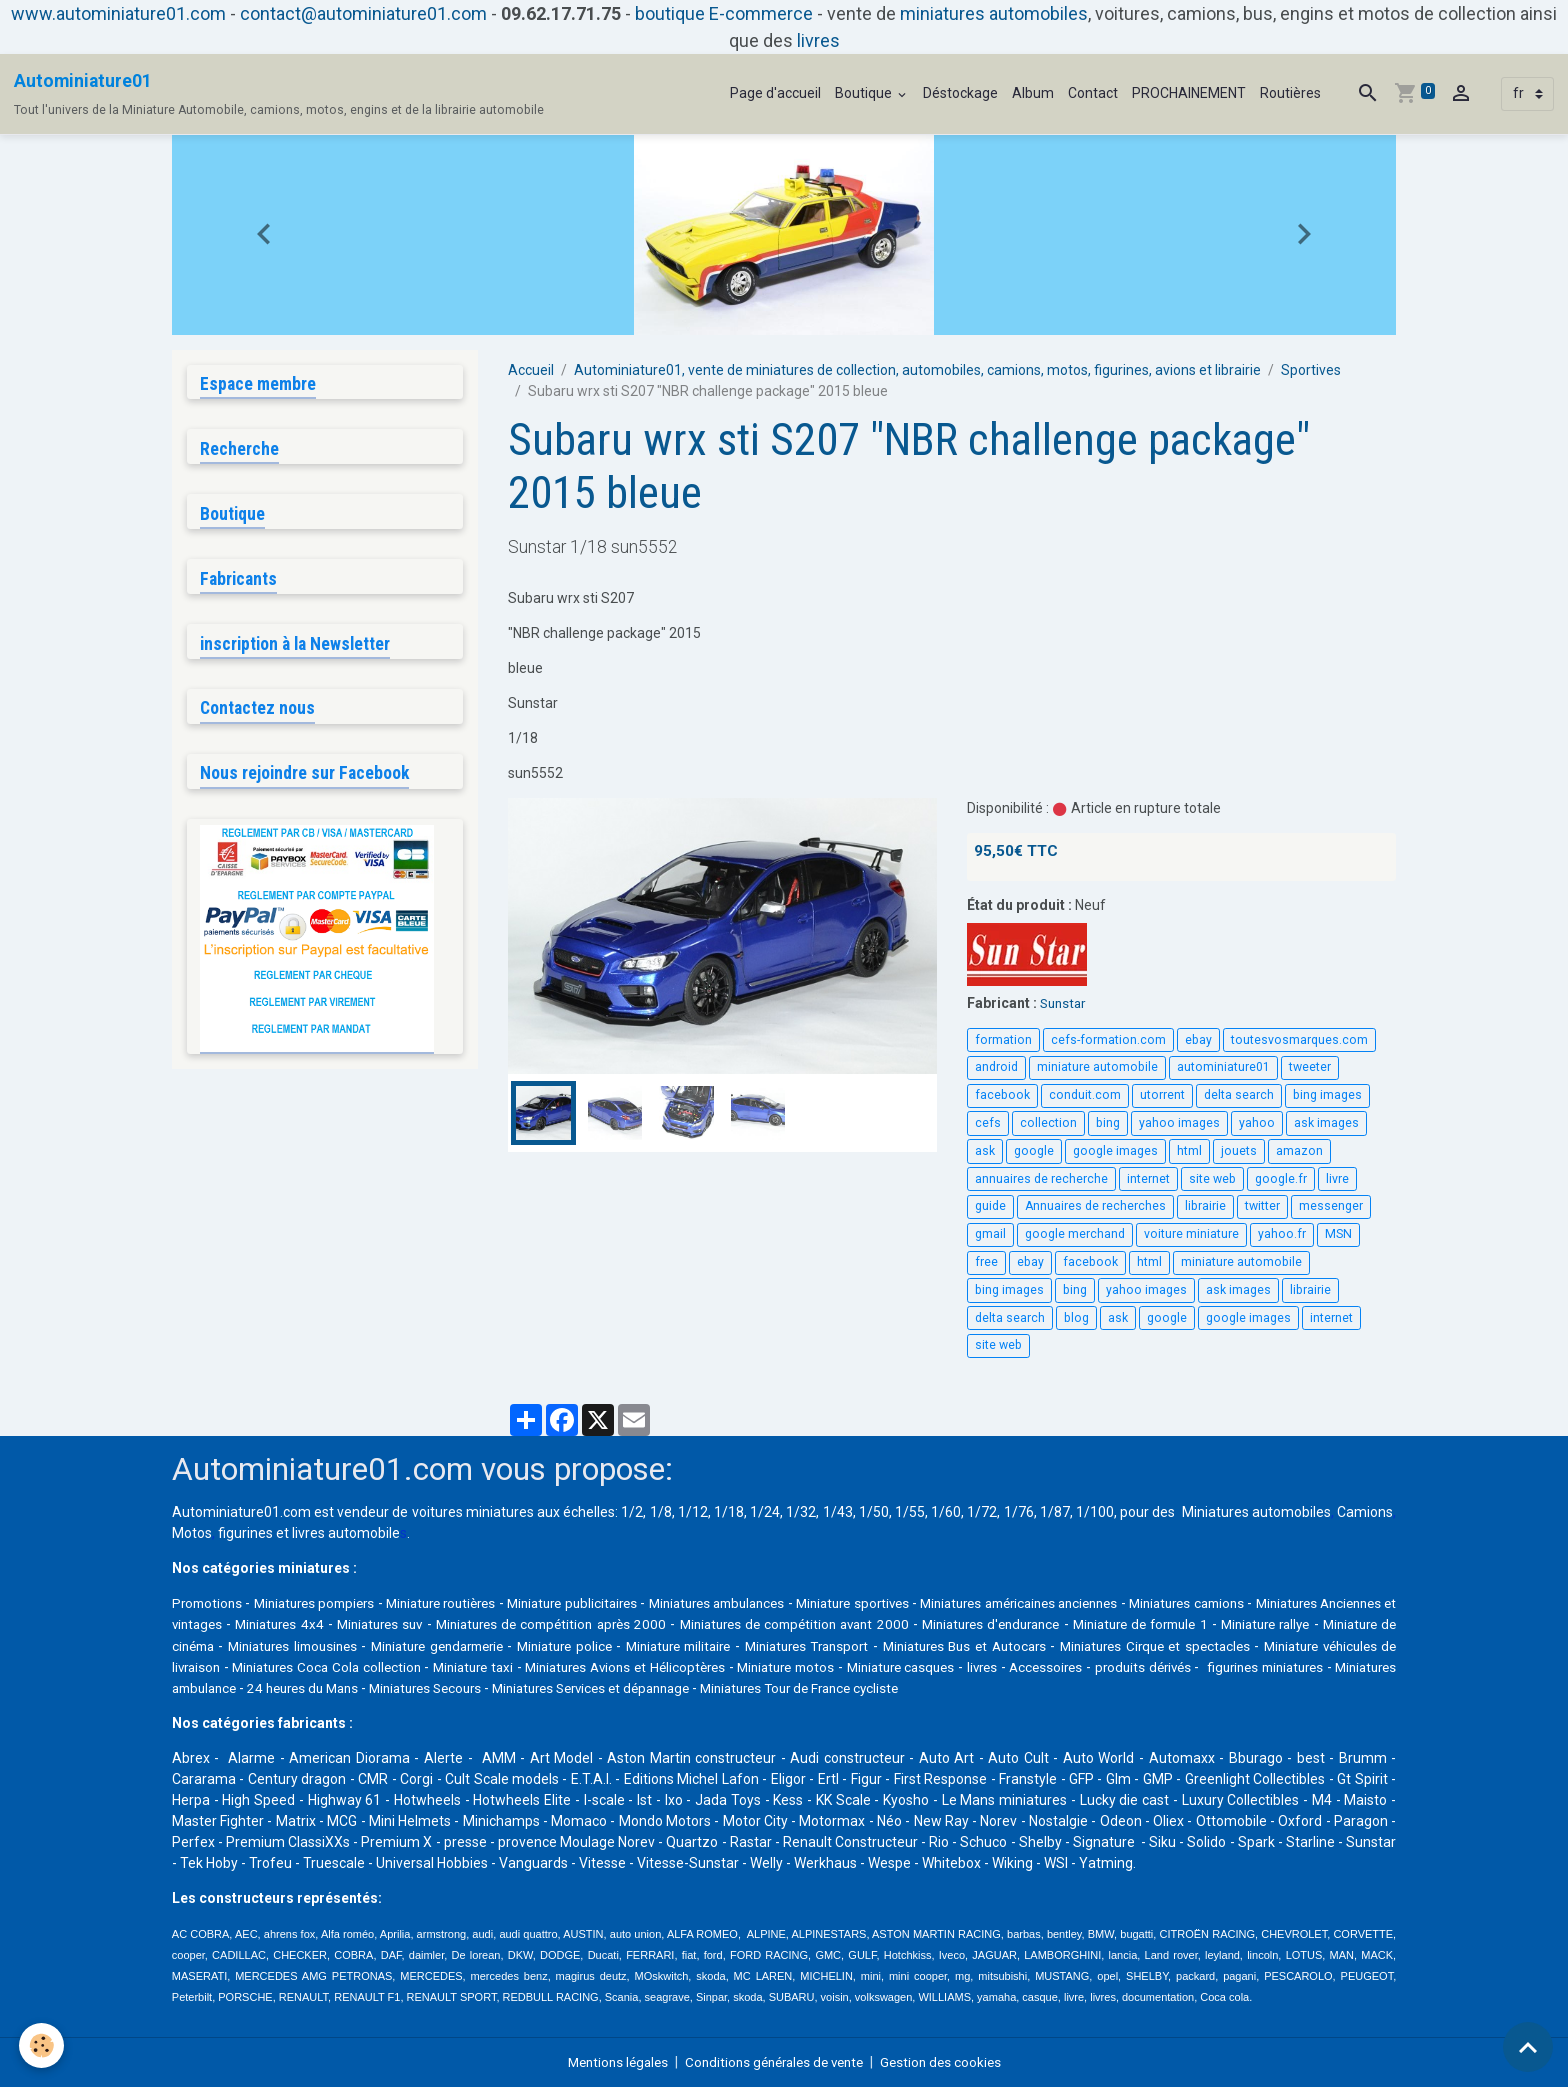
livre (1337, 1179)
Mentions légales (609, 2061)
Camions (1365, 1512)
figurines (245, 1533)
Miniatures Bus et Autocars (1230, 1645)
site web (1212, 1179)
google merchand (1075, 1234)
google (1034, 1151)
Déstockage (960, 93)
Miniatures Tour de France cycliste (1261, 1687)
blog (1076, 1318)
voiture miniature (1191, 1234)
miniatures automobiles (994, 13)
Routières (1290, 93)
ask (985, 1151)
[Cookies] (42, 2045)
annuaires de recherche (1041, 1179)
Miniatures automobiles (1256, 1512)
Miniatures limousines (515, 1645)
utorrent (1162, 1095)
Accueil (531, 370)
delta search (1239, 1095)
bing (1108, 1123)
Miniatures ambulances (786, 1603)
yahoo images (1179, 1123)
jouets (1239, 1151)
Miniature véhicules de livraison (421, 1666)
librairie (1205, 1206)
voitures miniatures (473, 1512)
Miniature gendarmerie (671, 1645)
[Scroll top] (1528, 2047)
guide (990, 1206)
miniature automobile (1097, 1067)
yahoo (1257, 1123)
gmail (990, 1234)
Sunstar (1065, 1003)
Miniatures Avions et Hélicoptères (972, 1666)
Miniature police (806, 1645)
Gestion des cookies (950, 2061)
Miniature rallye (241, 1645)
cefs (988, 1123)
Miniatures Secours (856, 1687)
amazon (1299, 1151)
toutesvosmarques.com (1299, 1039)
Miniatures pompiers (329, 1603)
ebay (1198, 1039)
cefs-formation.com (1108, 1039)
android (996, 1067)
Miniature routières (473, 1603)
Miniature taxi (802, 1666)
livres (818, 40)
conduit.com (1085, 1095)
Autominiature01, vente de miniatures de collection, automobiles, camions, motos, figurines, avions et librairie (917, 370)
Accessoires (210, 1687)
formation (1003, 1039)
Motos (192, 1533)
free (986, 1262)
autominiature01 (1223, 1067)
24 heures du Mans (724, 1687)
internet (1148, 1179)
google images (1115, 1151)
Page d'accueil (775, 93)
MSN (1338, 1234)
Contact (1093, 93)
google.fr (1281, 1179)
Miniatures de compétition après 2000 (720, 1624)
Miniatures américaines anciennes (1131, 1603)
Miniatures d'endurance (1177, 1624)
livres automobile (346, 1533)
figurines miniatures (436, 1687)
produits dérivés (310, 1687)
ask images (1326, 1123)
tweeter (1310, 1067)
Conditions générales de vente (775, 2061)
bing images (1327, 1095)
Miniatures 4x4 (439, 1624)
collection (1048, 1123)
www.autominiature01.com (118, 13)
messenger (1331, 1206)
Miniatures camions (1321, 1603)
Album (1033, 93)
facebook (1002, 1095)
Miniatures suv (544, 1624)
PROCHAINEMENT (1189, 93)
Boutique (865, 93)
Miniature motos (1150, 1666)
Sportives (1311, 370)
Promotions (209, 1603)
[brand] (279, 94)
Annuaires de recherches (1095, 1206)
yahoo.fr (1282, 1234)
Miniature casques (1278, 1666)
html (1189, 1151)
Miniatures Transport (1064, 1645)
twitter (1262, 1206)
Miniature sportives (941, 1603)
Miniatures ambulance (582, 1687)
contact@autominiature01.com (363, 13)
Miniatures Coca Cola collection (640, 1666)
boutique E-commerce (724, 13)
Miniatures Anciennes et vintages (277, 1624)
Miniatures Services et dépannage (1035, 1687)
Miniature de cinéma (368, 1645)
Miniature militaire (927, 1645)
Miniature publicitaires (623, 1603)
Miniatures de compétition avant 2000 (973, 1624)
